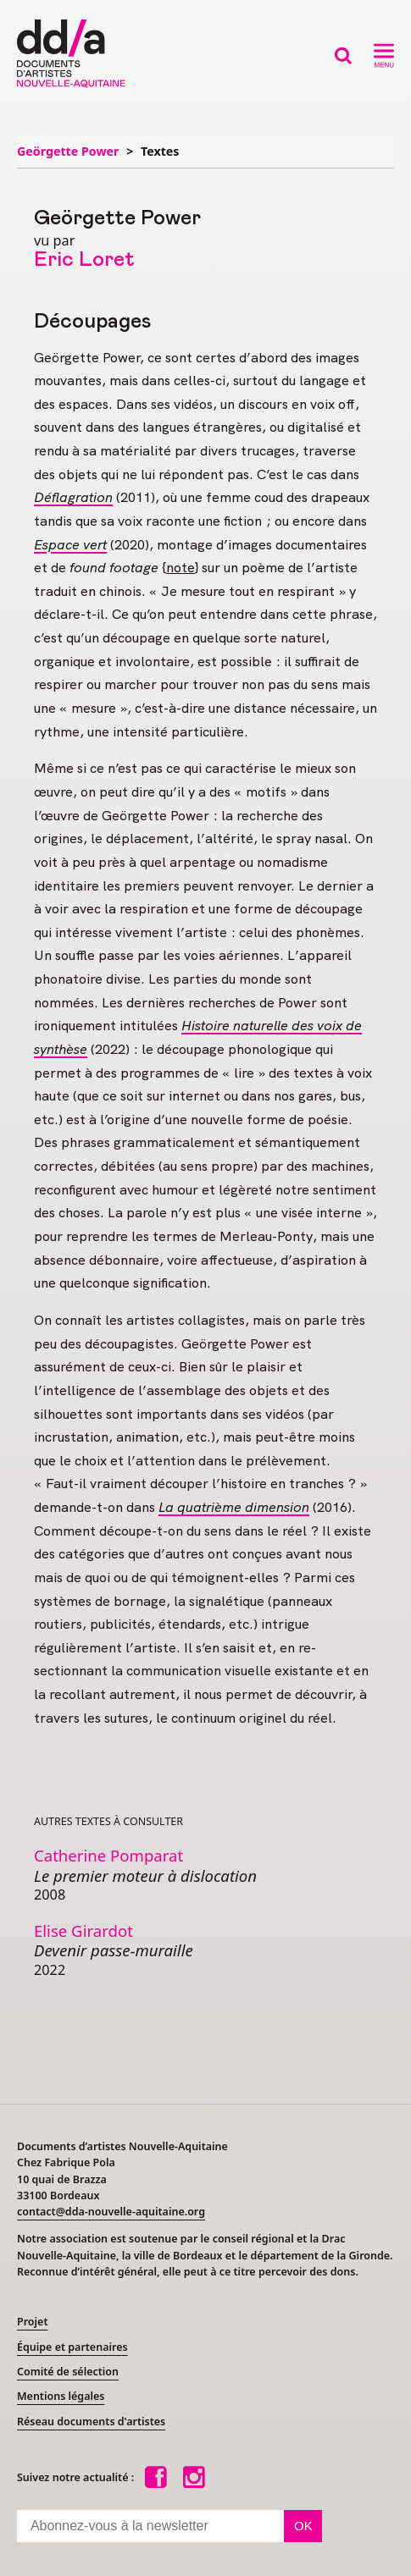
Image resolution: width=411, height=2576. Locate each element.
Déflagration (73, 497)
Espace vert (70, 545)
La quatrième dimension (233, 1507)
